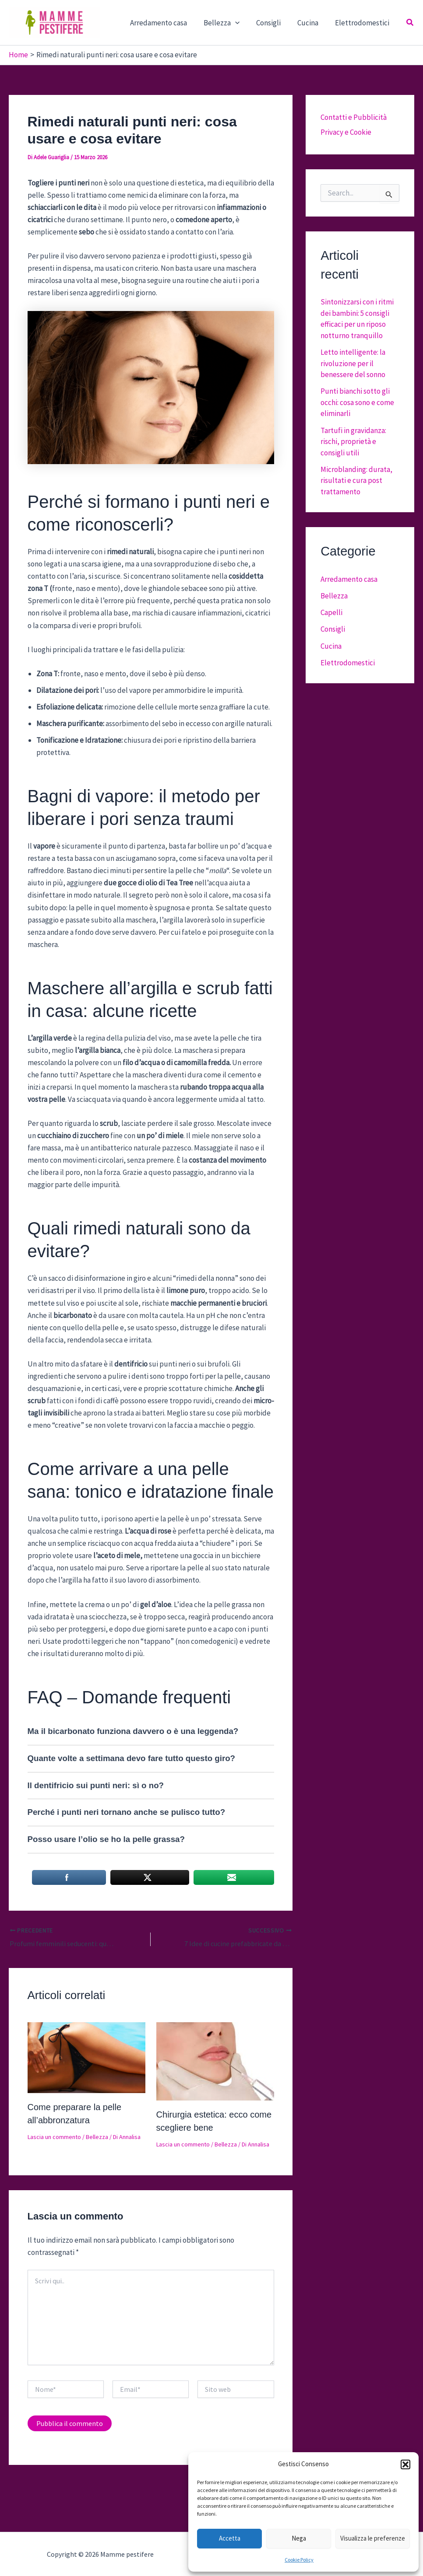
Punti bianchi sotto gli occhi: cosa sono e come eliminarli (357, 402)
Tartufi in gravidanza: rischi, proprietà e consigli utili (353, 442)
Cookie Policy (299, 2559)
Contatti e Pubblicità (354, 117)
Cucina (310, 23)
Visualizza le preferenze (372, 2538)
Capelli (331, 612)
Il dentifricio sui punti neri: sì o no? (96, 1785)
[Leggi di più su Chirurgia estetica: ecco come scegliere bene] (215, 2060)
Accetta (229, 2538)
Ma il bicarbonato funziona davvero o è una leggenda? (133, 1731)
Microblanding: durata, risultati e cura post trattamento (356, 480)
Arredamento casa (166, 23)
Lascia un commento (54, 2137)
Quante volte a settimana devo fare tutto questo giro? (132, 1758)
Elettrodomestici (363, 23)
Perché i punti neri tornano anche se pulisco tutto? (127, 1812)
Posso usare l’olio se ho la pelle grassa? (106, 1839)
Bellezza (97, 2137)
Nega (299, 2538)
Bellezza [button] (228, 22)
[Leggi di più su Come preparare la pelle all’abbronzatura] (86, 2057)
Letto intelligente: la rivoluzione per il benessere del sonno (353, 363)
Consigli (273, 23)
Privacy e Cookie (346, 132)
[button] (405, 2464)
